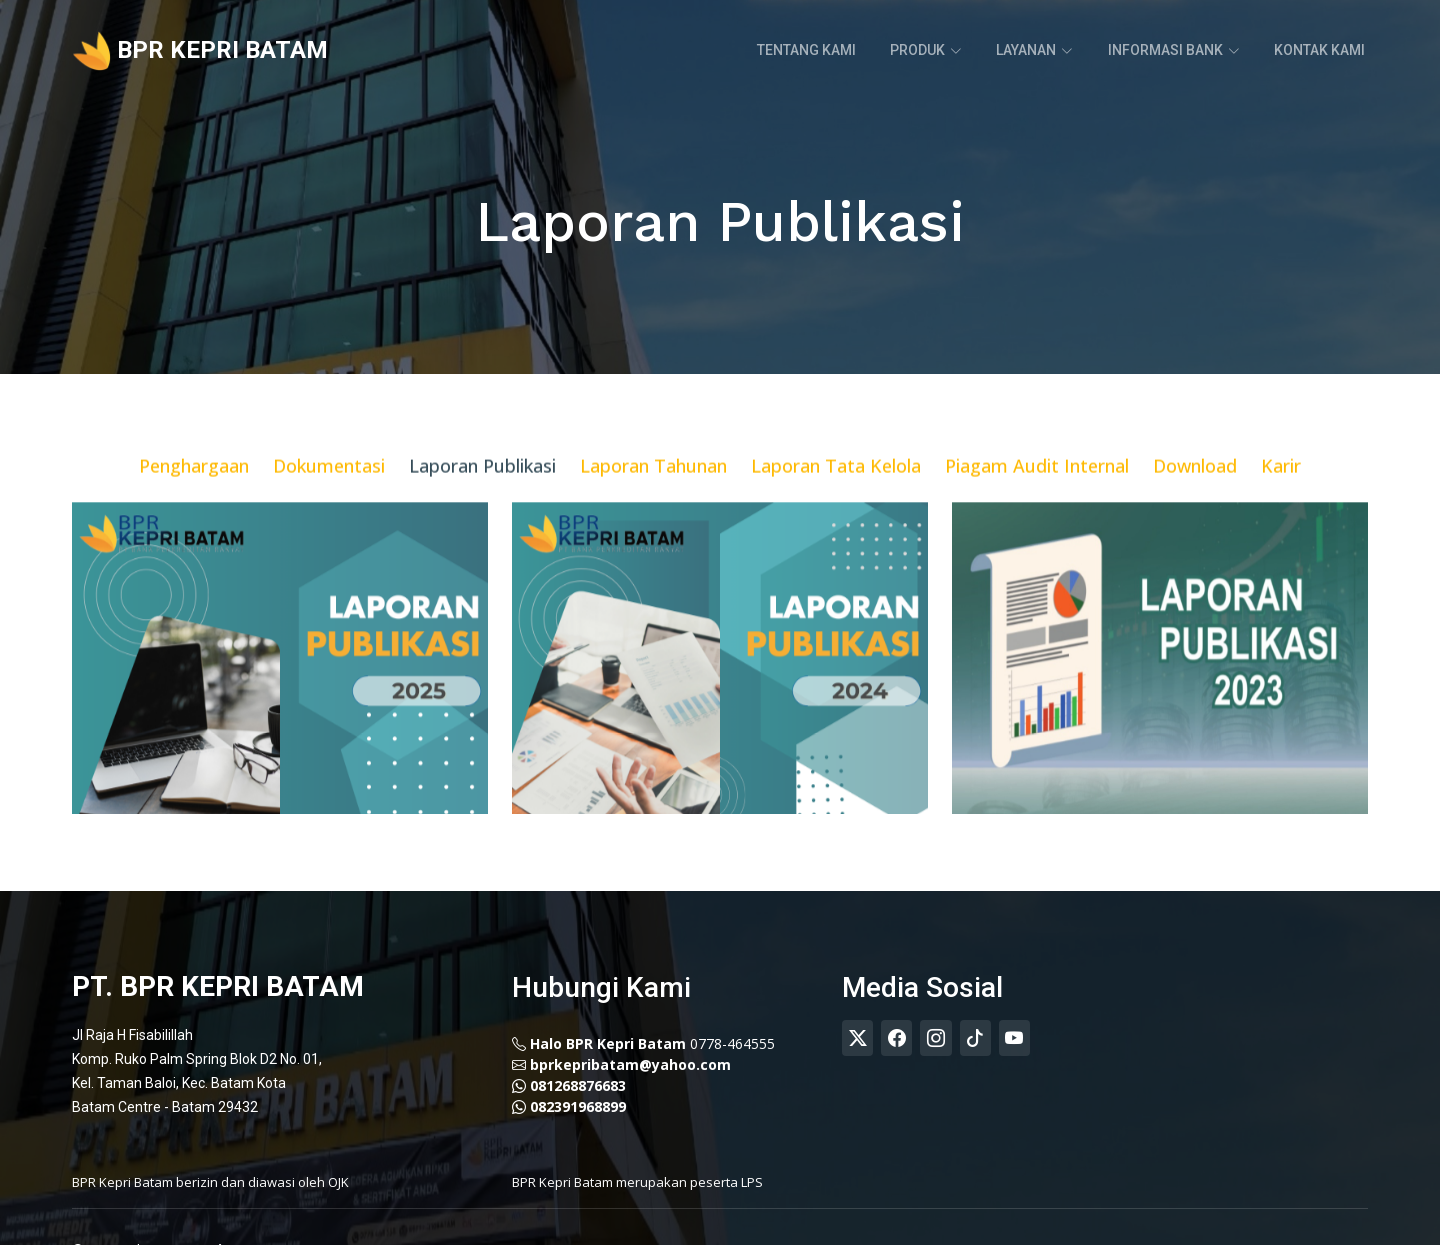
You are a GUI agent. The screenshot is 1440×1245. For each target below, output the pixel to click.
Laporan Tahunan (653, 491)
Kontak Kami (1319, 50)
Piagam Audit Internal (1037, 491)
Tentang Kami (807, 50)
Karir (1281, 491)
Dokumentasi (329, 491)
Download (1195, 491)
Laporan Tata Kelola (836, 491)
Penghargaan (194, 491)
